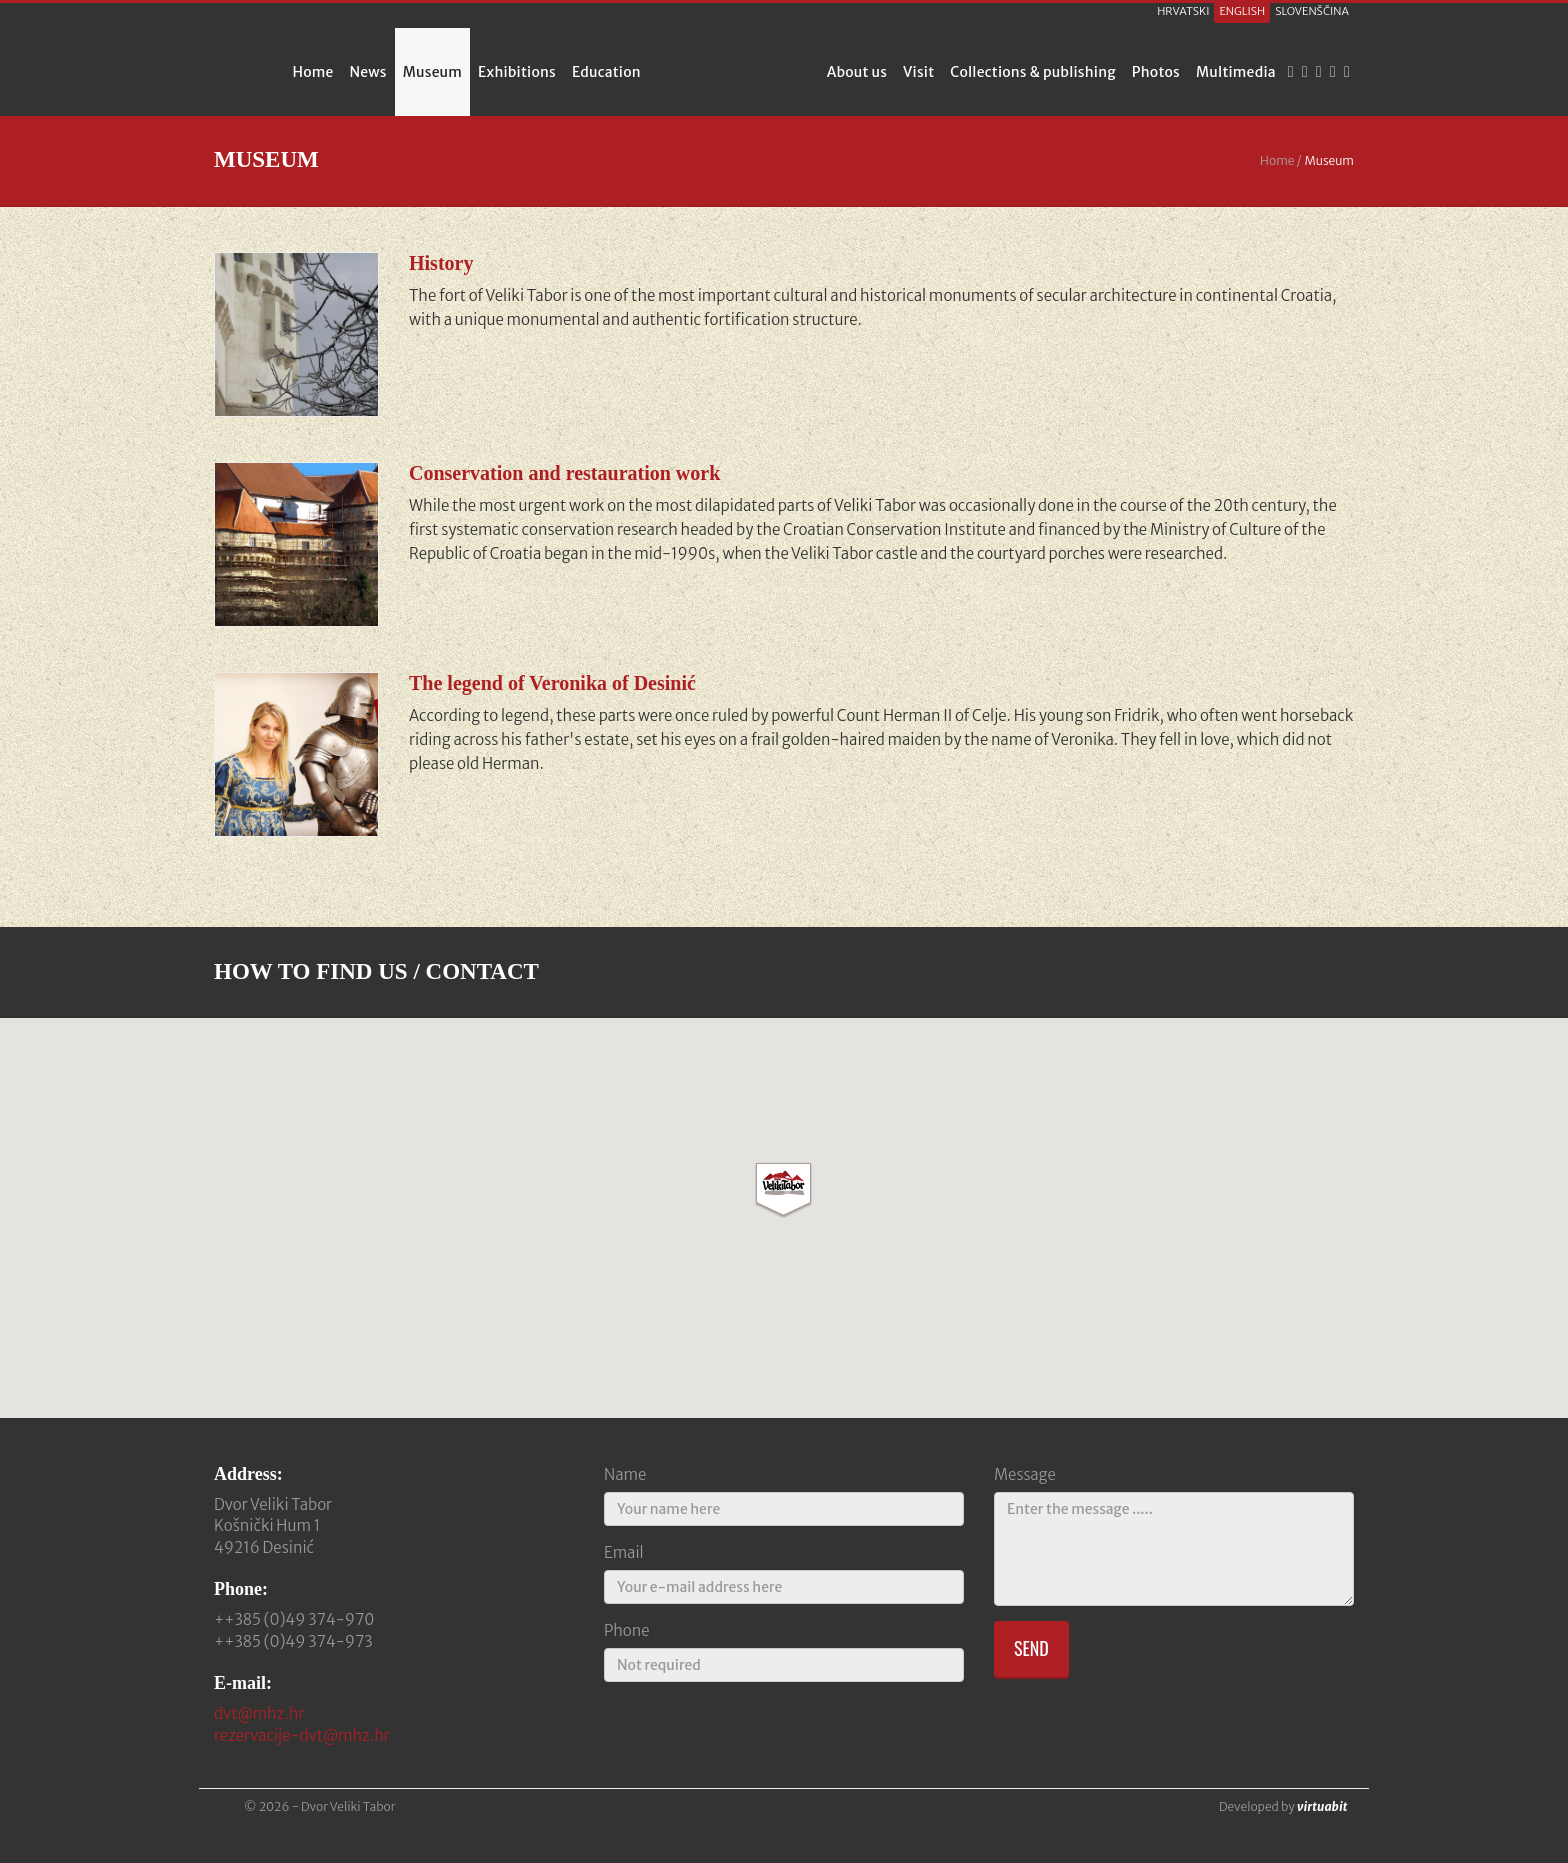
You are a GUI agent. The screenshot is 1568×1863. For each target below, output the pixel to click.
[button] (783, 1190)
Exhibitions (517, 72)
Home (312, 72)
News (368, 72)
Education (606, 72)
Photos (1156, 72)
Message (1025, 1474)
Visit (918, 72)
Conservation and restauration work (564, 473)
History (441, 263)
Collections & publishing (1033, 72)
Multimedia (1236, 72)
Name (625, 1474)
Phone (627, 1630)
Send (1031, 1648)
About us (857, 72)
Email (624, 1552)
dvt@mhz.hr (259, 1713)
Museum (432, 72)
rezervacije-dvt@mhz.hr (302, 1735)
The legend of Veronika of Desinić (552, 683)
